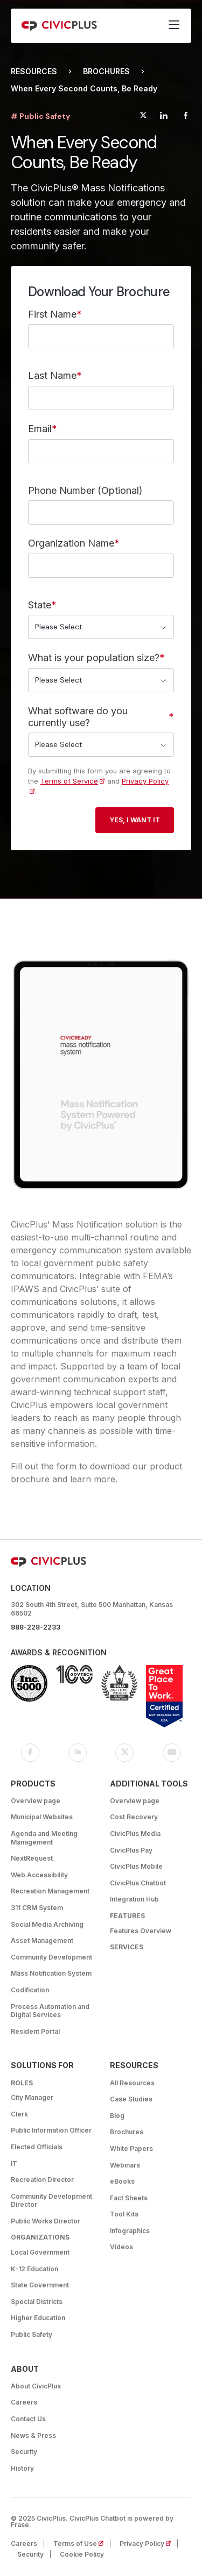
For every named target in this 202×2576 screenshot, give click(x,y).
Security (24, 2452)
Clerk (19, 2114)
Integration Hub (134, 1899)
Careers (24, 2402)
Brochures (106, 71)
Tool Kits (124, 2214)
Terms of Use (81, 2543)
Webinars (125, 2165)
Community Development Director (51, 2200)
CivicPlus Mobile (136, 1866)
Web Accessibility (39, 1875)
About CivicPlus (36, 2386)
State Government (40, 2285)
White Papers (131, 2148)
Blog (117, 2116)
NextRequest (32, 1858)
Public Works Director (45, 2221)
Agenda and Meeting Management (44, 1837)
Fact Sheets (129, 2198)
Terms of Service (69, 781)
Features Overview (140, 1931)
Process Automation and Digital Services (50, 2011)
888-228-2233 (35, 1627)
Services (126, 1947)
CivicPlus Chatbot (138, 1883)
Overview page (35, 1801)
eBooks (122, 2181)
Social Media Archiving (47, 1924)
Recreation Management (50, 1891)
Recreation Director (42, 2180)
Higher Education (38, 2318)
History (22, 2468)
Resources (34, 71)
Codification (30, 1990)
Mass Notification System (51, 1973)
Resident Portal (35, 2031)
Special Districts (36, 2302)
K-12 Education (34, 2269)
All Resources (132, 2083)
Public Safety (31, 2334)
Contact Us (28, 2419)
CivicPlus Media (135, 1833)
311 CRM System (37, 1908)
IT (14, 2163)
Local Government (40, 2252)
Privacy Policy (149, 2543)
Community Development (51, 1957)
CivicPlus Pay (131, 1850)
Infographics (130, 2231)
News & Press (33, 2435)
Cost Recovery (134, 1817)
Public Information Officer (51, 2130)
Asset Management (42, 1940)
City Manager (32, 2097)
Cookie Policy (82, 2554)
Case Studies (131, 2099)
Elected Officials (36, 2147)
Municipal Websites (42, 1817)
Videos (121, 2247)
